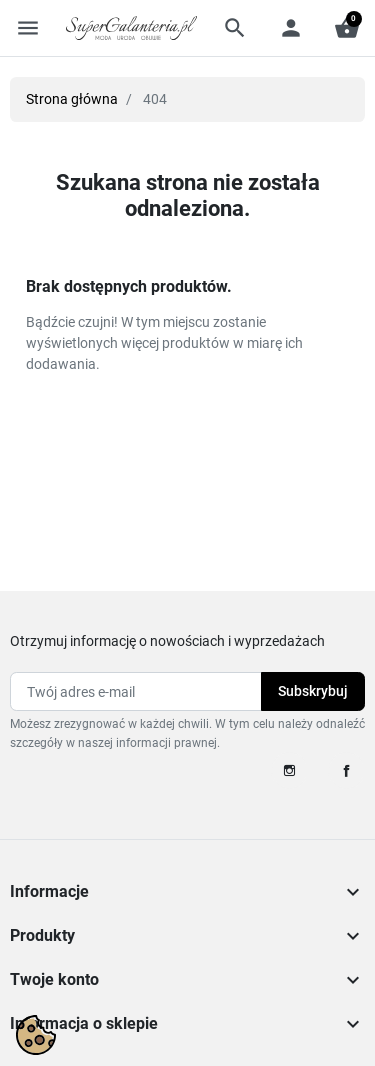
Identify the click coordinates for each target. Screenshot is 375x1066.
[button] (235, 28)
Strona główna (72, 99)
